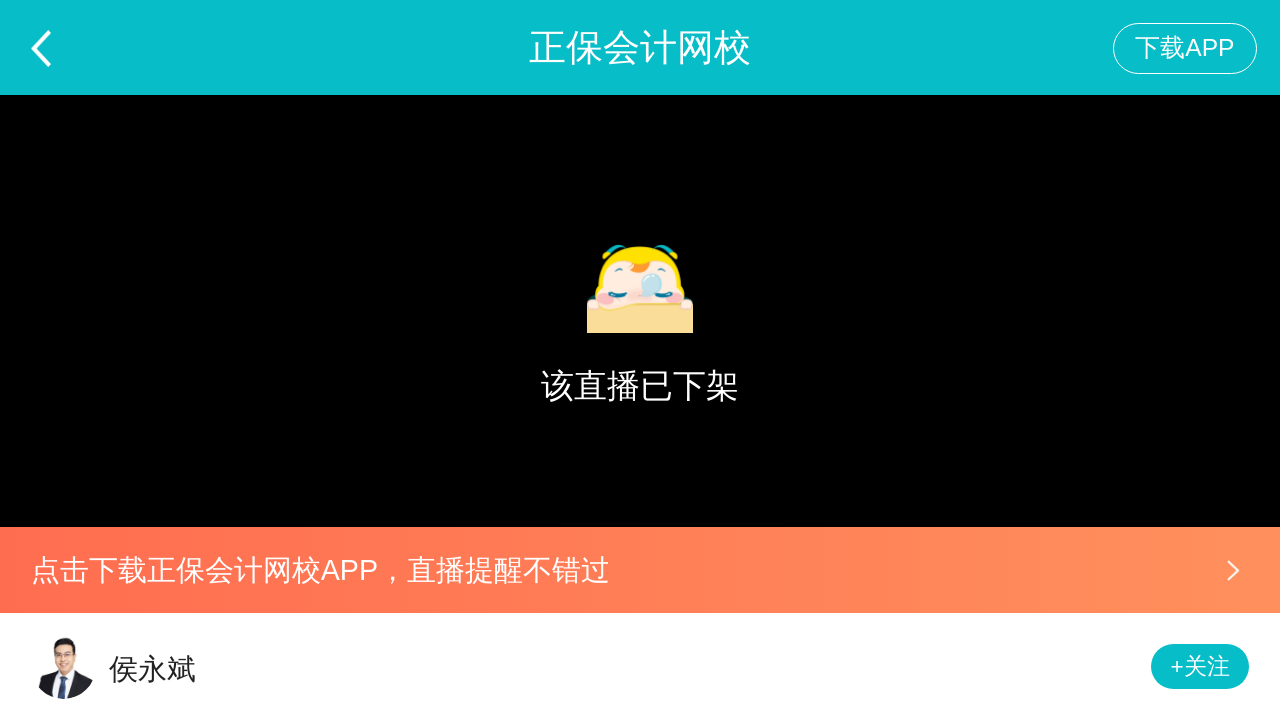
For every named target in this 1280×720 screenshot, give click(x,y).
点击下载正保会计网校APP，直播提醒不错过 (320, 570)
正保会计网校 (640, 47)
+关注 (1200, 666)
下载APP (1184, 47)
